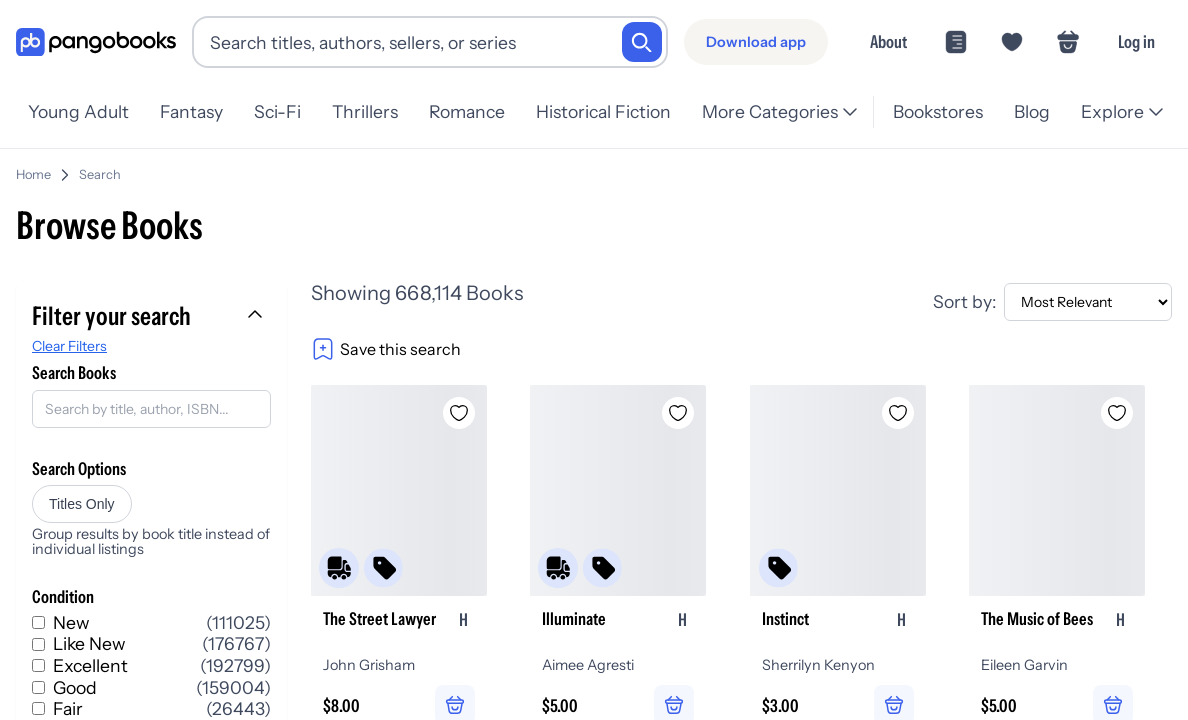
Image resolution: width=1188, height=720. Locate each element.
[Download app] (756, 42)
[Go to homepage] (96, 42)
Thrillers (365, 111)
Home (33, 174)
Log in (1136, 41)
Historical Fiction (603, 111)
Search (100, 174)
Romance (467, 111)
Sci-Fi (277, 111)
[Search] (642, 42)
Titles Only (82, 504)
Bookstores (938, 111)
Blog (1032, 111)
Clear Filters (69, 346)
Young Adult (78, 111)
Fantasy (191, 111)
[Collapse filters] (257, 316)
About (888, 41)
